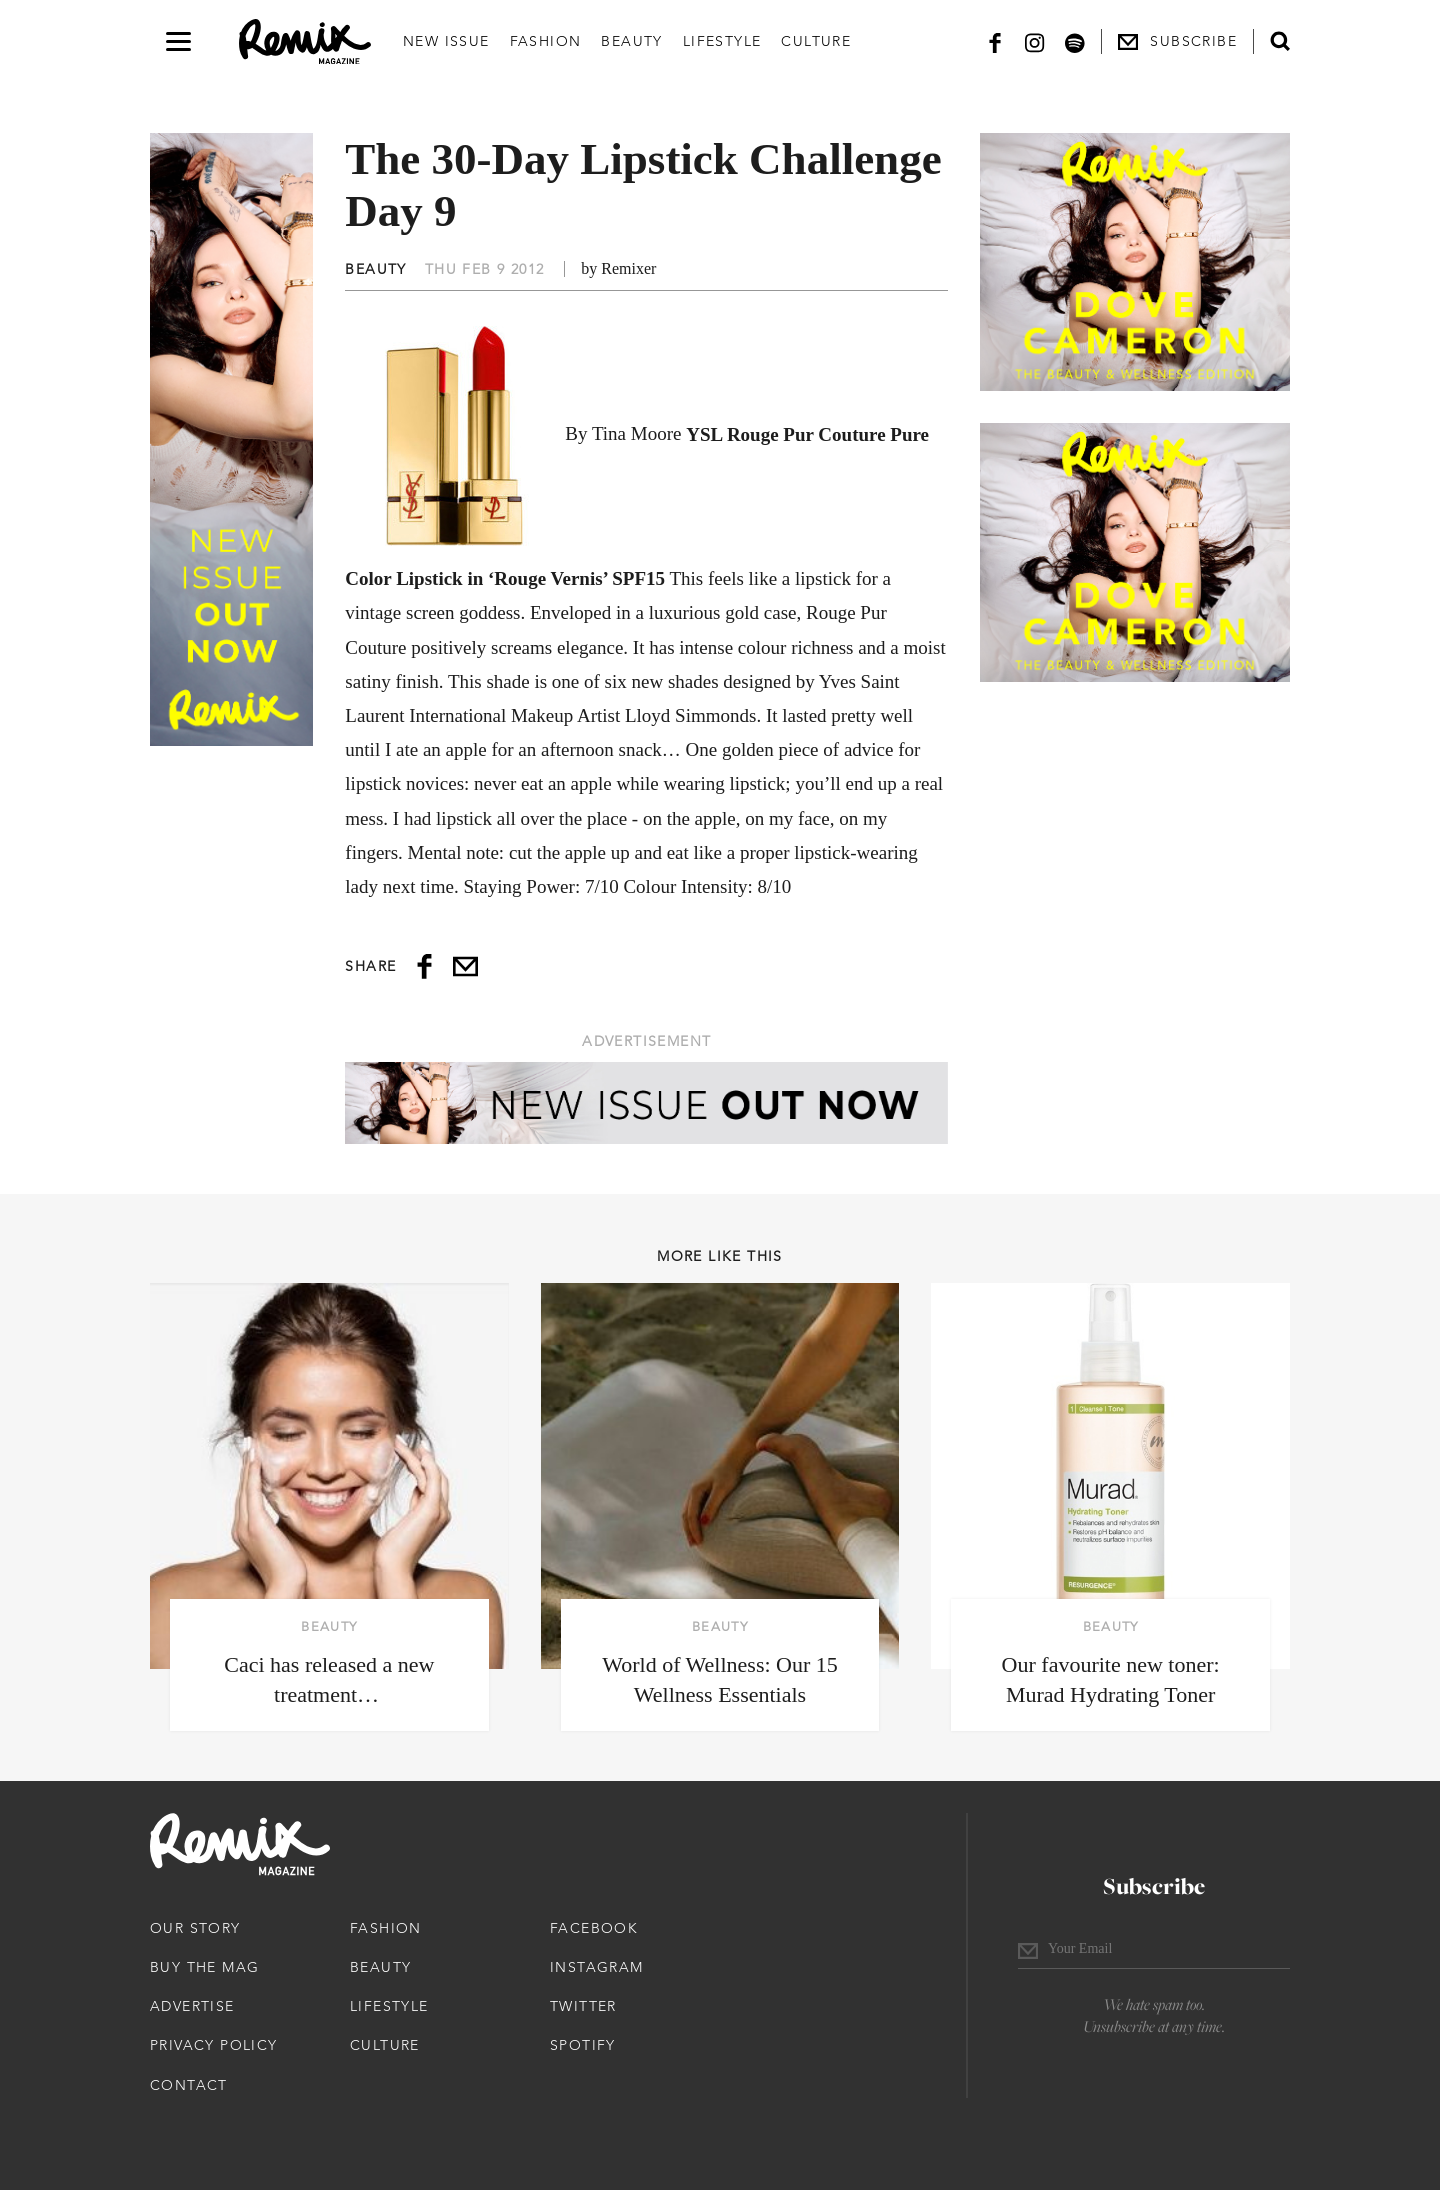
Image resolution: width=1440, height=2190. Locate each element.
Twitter (583, 2006)
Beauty (631, 41)
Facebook (594, 1928)
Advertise (192, 2006)
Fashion (546, 41)
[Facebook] (995, 41)
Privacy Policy (214, 2045)
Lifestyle (722, 41)
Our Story (195, 1928)
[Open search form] (1280, 41)
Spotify (583, 2045)
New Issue (446, 41)
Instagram (597, 1967)
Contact (189, 2085)
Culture (816, 41)
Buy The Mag (204, 1967)
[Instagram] (1035, 41)
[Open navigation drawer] (178, 41)
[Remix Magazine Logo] (305, 42)
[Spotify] (1075, 41)
